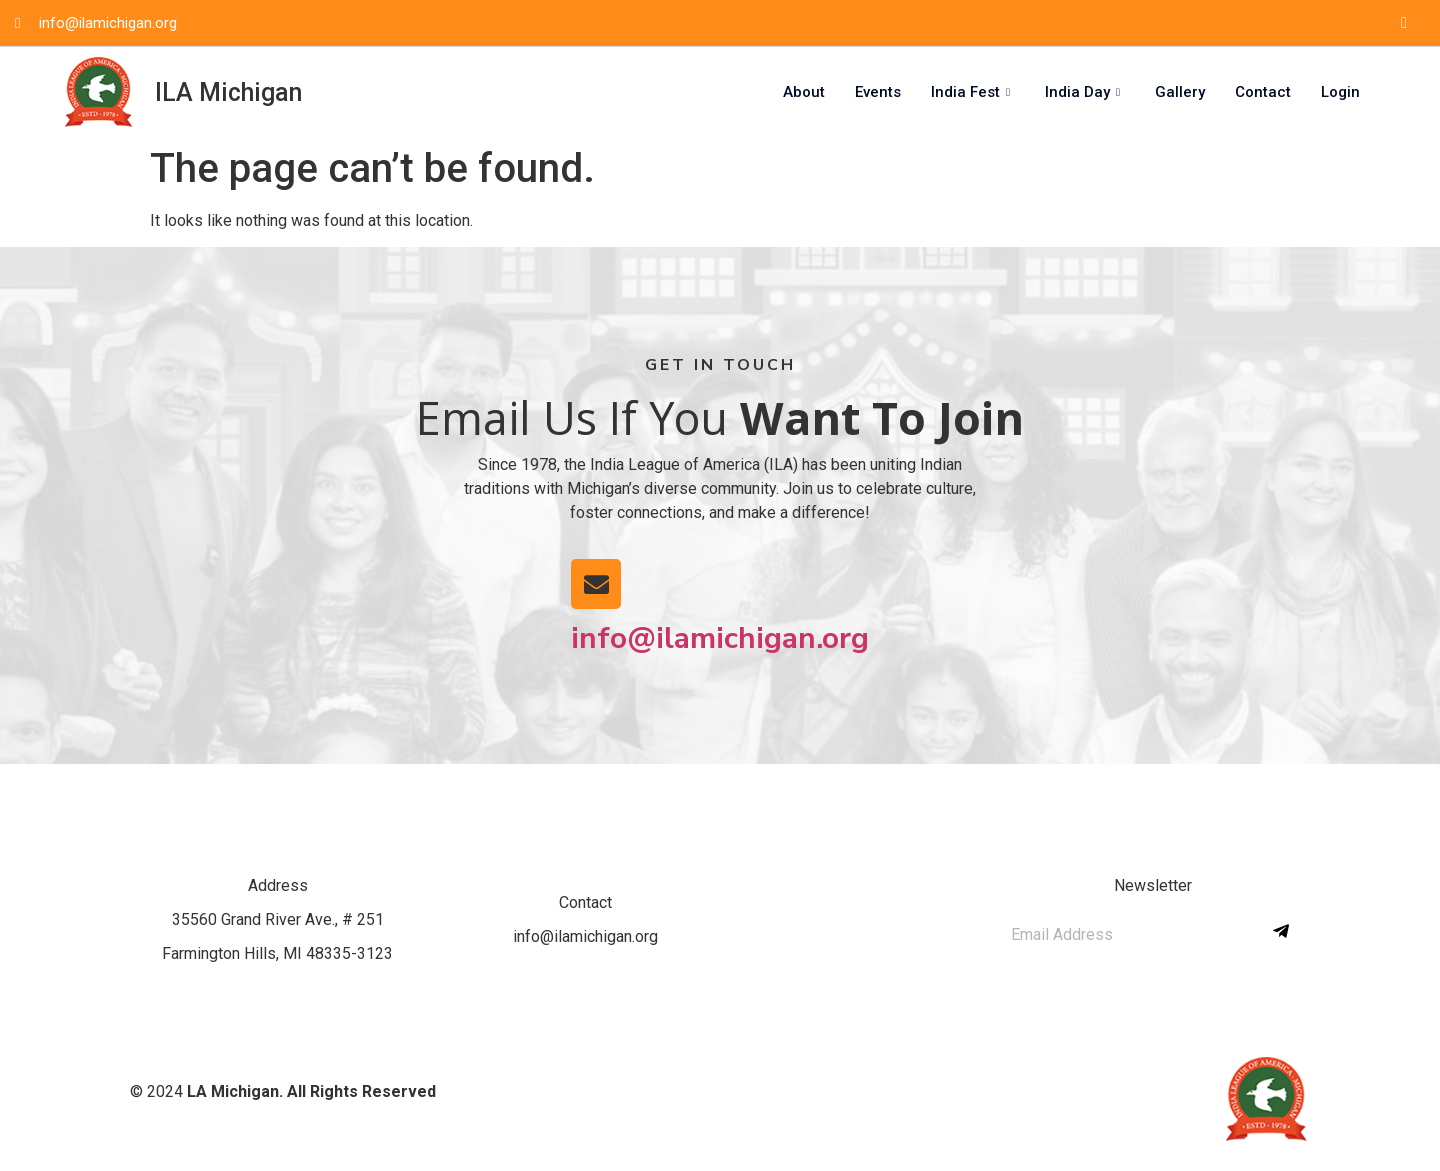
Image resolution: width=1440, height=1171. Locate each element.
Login (1340, 92)
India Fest (973, 92)
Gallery (1180, 92)
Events (878, 92)
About (804, 92)
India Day (1085, 92)
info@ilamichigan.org (720, 638)
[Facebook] (1404, 23)
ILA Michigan (228, 92)
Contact (1263, 92)
